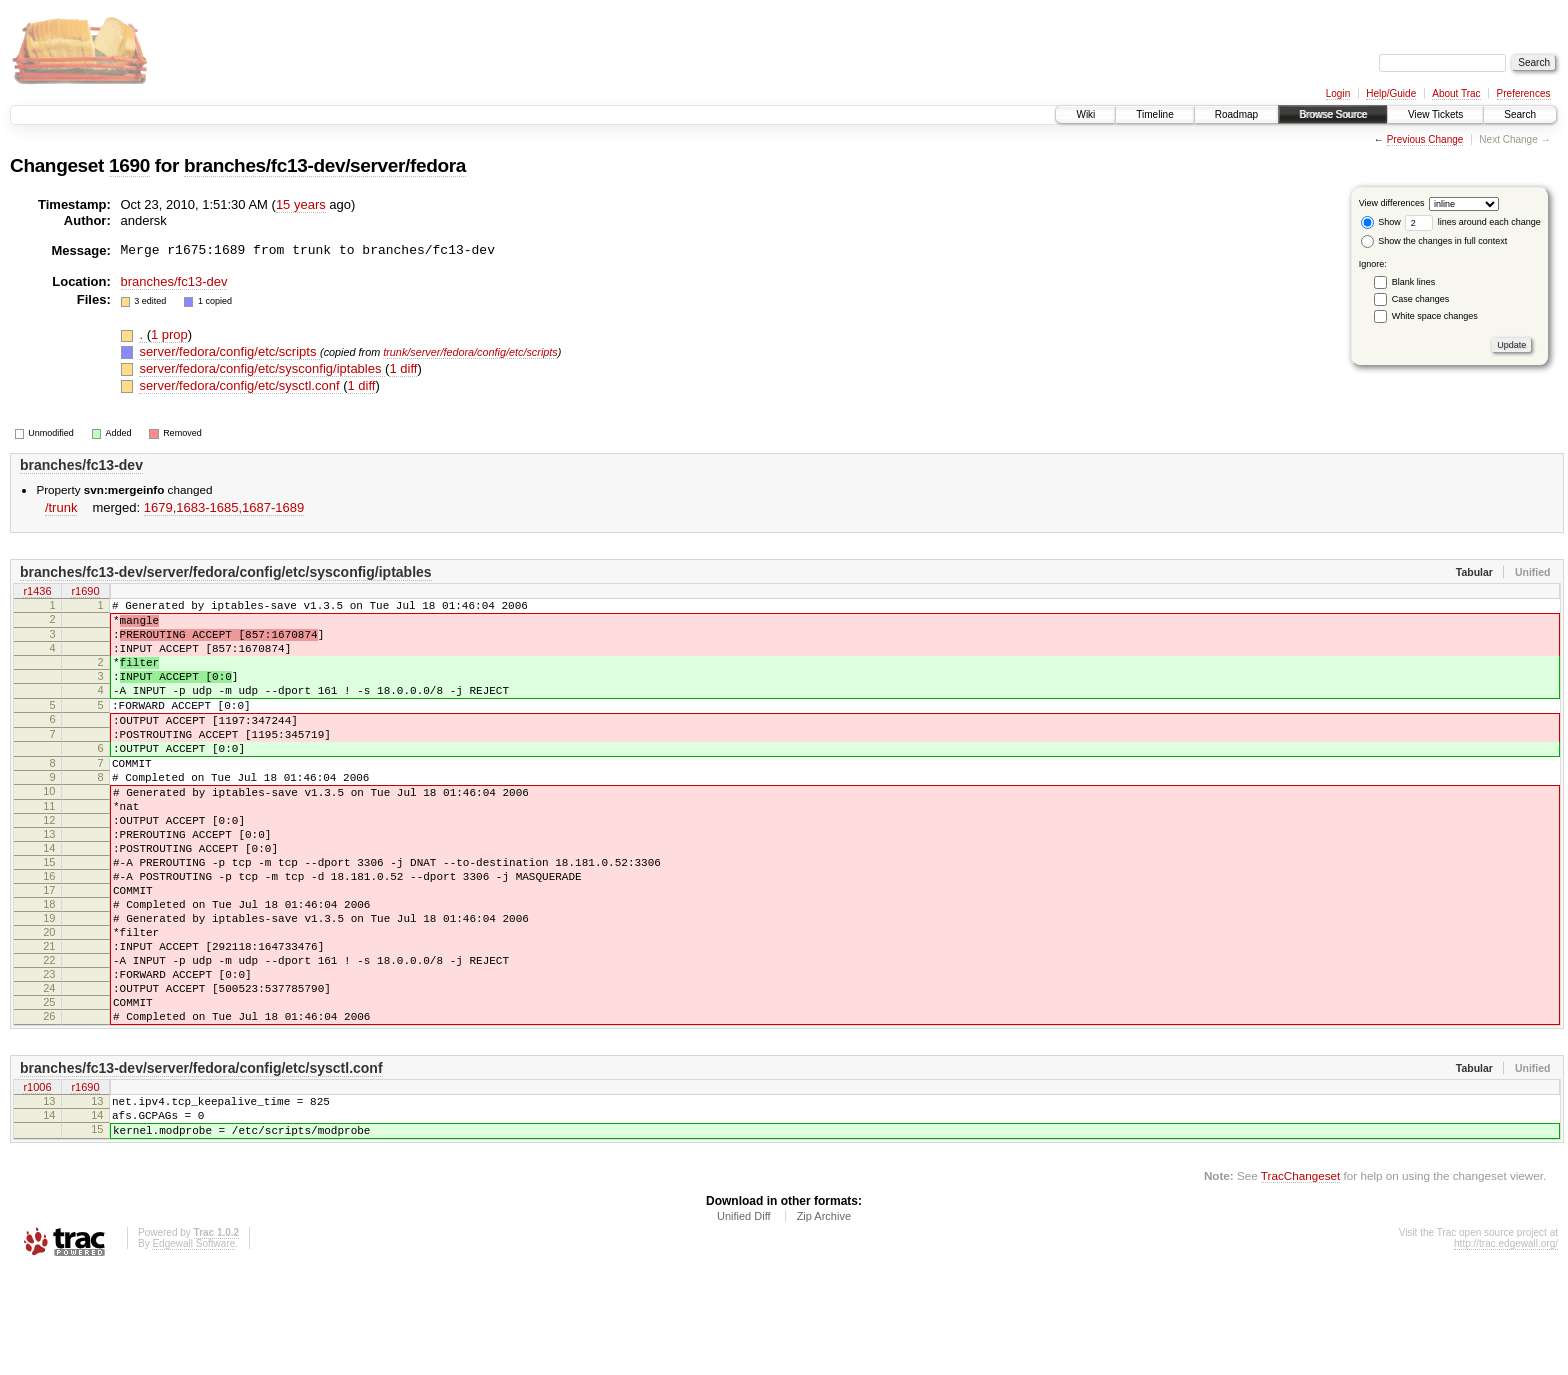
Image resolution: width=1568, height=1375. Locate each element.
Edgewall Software (193, 1348)
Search (1520, 114)
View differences (1392, 203)
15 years (301, 204)
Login (1338, 93)
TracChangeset (1300, 1280)
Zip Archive (824, 1321)
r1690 (85, 593)
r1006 (37, 1182)
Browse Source (1333, 114)
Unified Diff (744, 1321)
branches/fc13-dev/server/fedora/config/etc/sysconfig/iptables (226, 572)
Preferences (1524, 93)
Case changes (1421, 299)
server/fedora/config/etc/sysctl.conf (241, 385)
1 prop (169, 334)
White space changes (1435, 316)
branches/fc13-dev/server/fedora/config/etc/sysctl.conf (201, 1161)
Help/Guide (1391, 93)
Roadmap (1236, 114)
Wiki (1085, 114)
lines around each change (1473, 222)
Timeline (1154, 114)
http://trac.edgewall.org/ (1506, 1348)
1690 (129, 165)
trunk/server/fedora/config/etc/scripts (470, 352)
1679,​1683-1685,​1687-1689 (224, 507)
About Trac (1456, 93)
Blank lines (1414, 282)
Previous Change (1425, 139)
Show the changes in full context (1434, 241)
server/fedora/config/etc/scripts (229, 351)
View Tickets (1435, 114)
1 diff (403, 368)
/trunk (61, 507)
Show (1381, 222)
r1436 (37, 593)
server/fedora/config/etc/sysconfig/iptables (262, 368)
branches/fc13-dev (174, 281)
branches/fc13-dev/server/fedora (325, 165)
